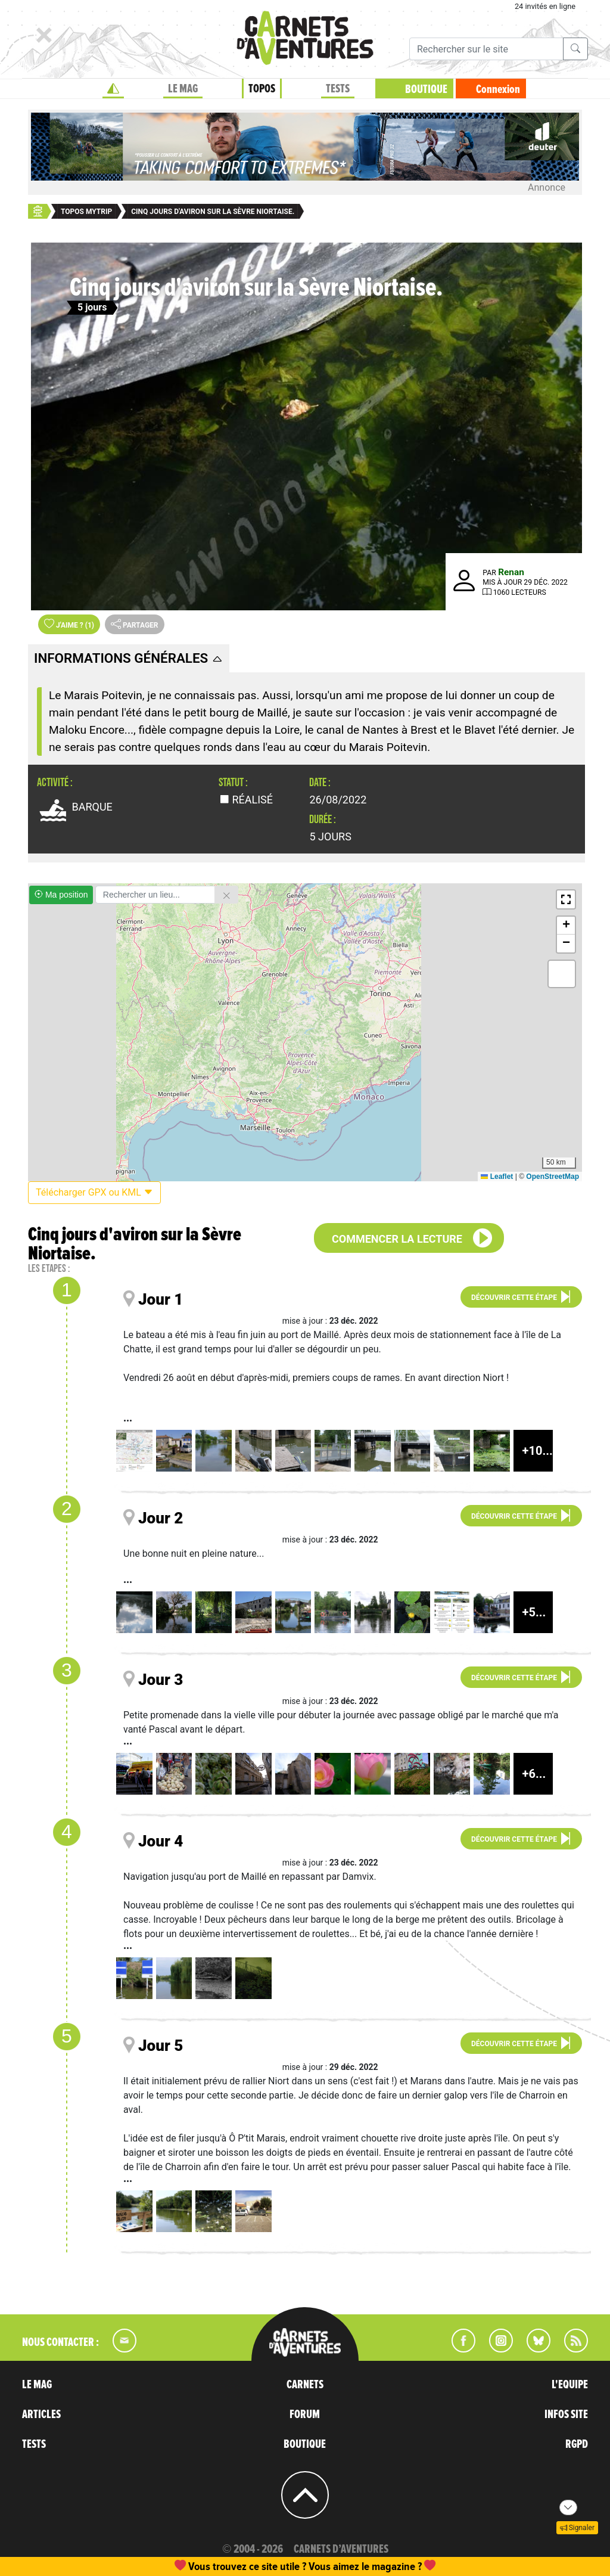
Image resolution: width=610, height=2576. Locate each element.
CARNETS (305, 2385)
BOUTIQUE (426, 89)
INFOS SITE (566, 2414)
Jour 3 (160, 1680)
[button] (566, 899)
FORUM (305, 2414)
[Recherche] (486, 49)
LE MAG (183, 89)
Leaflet (497, 1176)
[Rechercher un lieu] (155, 895)
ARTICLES (41, 2414)
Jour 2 (160, 1518)
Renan (511, 572)
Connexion (498, 89)
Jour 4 (160, 1841)
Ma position (61, 894)
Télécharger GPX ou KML (94, 1192)
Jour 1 (160, 1299)
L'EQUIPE (570, 2385)
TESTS (338, 89)
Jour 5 (160, 2045)
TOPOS (261, 89)
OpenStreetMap (552, 1176)
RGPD (576, 2444)
